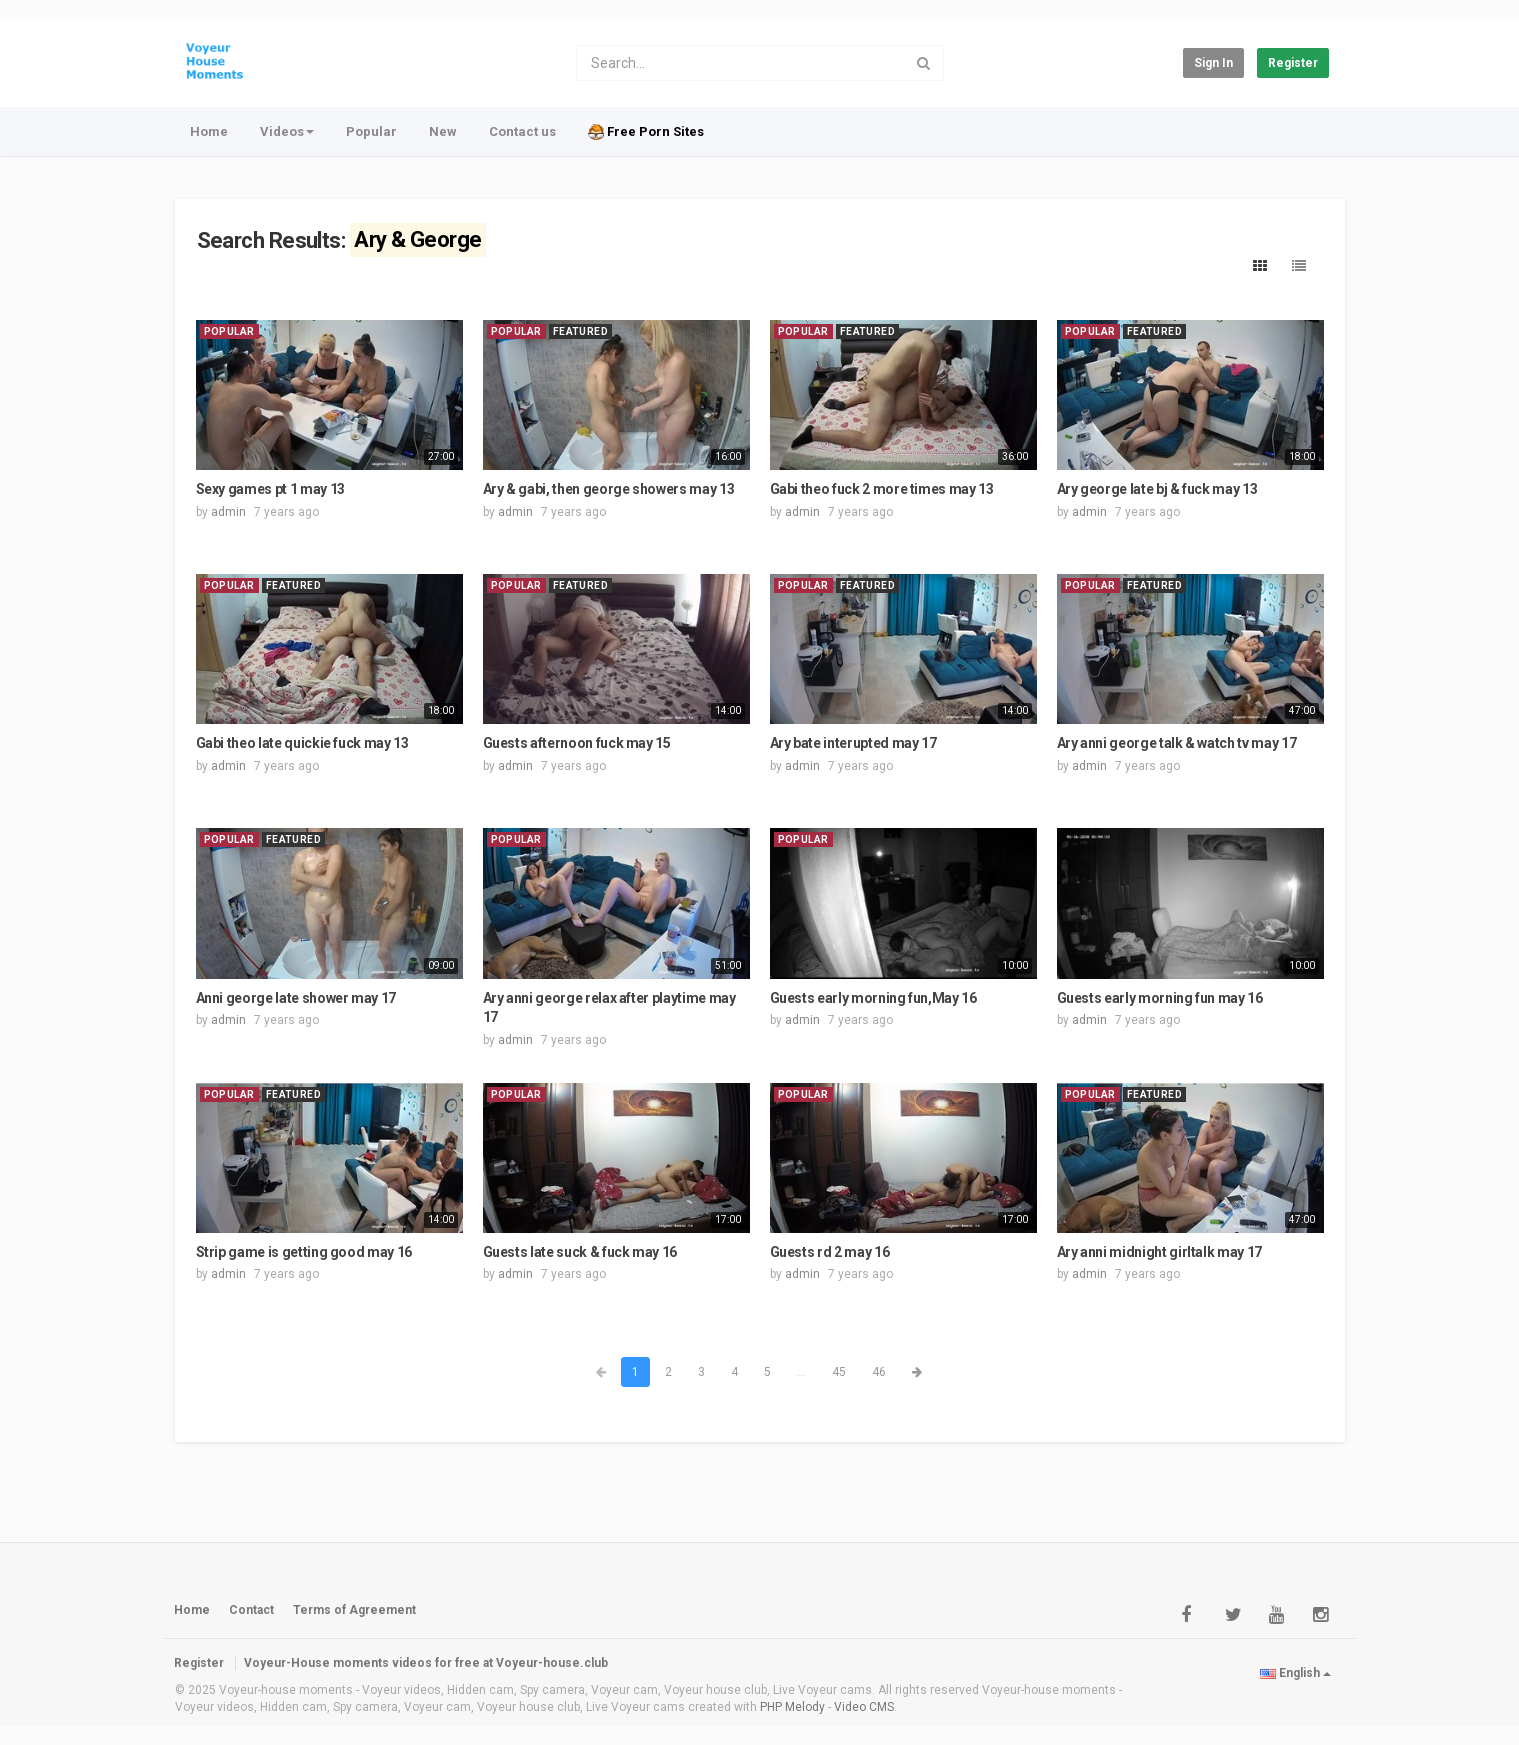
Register (1293, 63)
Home (209, 131)
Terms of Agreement (354, 1610)
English (1295, 1673)
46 (879, 1372)
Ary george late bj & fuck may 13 (1157, 489)
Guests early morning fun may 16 (1160, 998)
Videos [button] (287, 131)
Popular (371, 131)
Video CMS (864, 1707)
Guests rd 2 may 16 (830, 1252)
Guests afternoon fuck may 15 (577, 743)
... (801, 1372)
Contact (251, 1610)
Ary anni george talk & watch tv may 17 (1177, 743)
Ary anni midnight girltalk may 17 (1159, 1252)
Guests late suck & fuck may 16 (580, 1252)
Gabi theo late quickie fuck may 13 (302, 743)
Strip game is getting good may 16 (304, 1252)
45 (839, 1372)
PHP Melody (792, 1707)
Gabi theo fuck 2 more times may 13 (882, 489)
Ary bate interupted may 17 (853, 743)
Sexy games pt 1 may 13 (270, 489)
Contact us (522, 131)
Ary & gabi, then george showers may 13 (609, 489)
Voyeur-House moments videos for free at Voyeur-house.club (426, 1663)
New (443, 131)
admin (228, 512)
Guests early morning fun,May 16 (873, 998)
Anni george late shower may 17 (296, 998)
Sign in (1213, 63)
